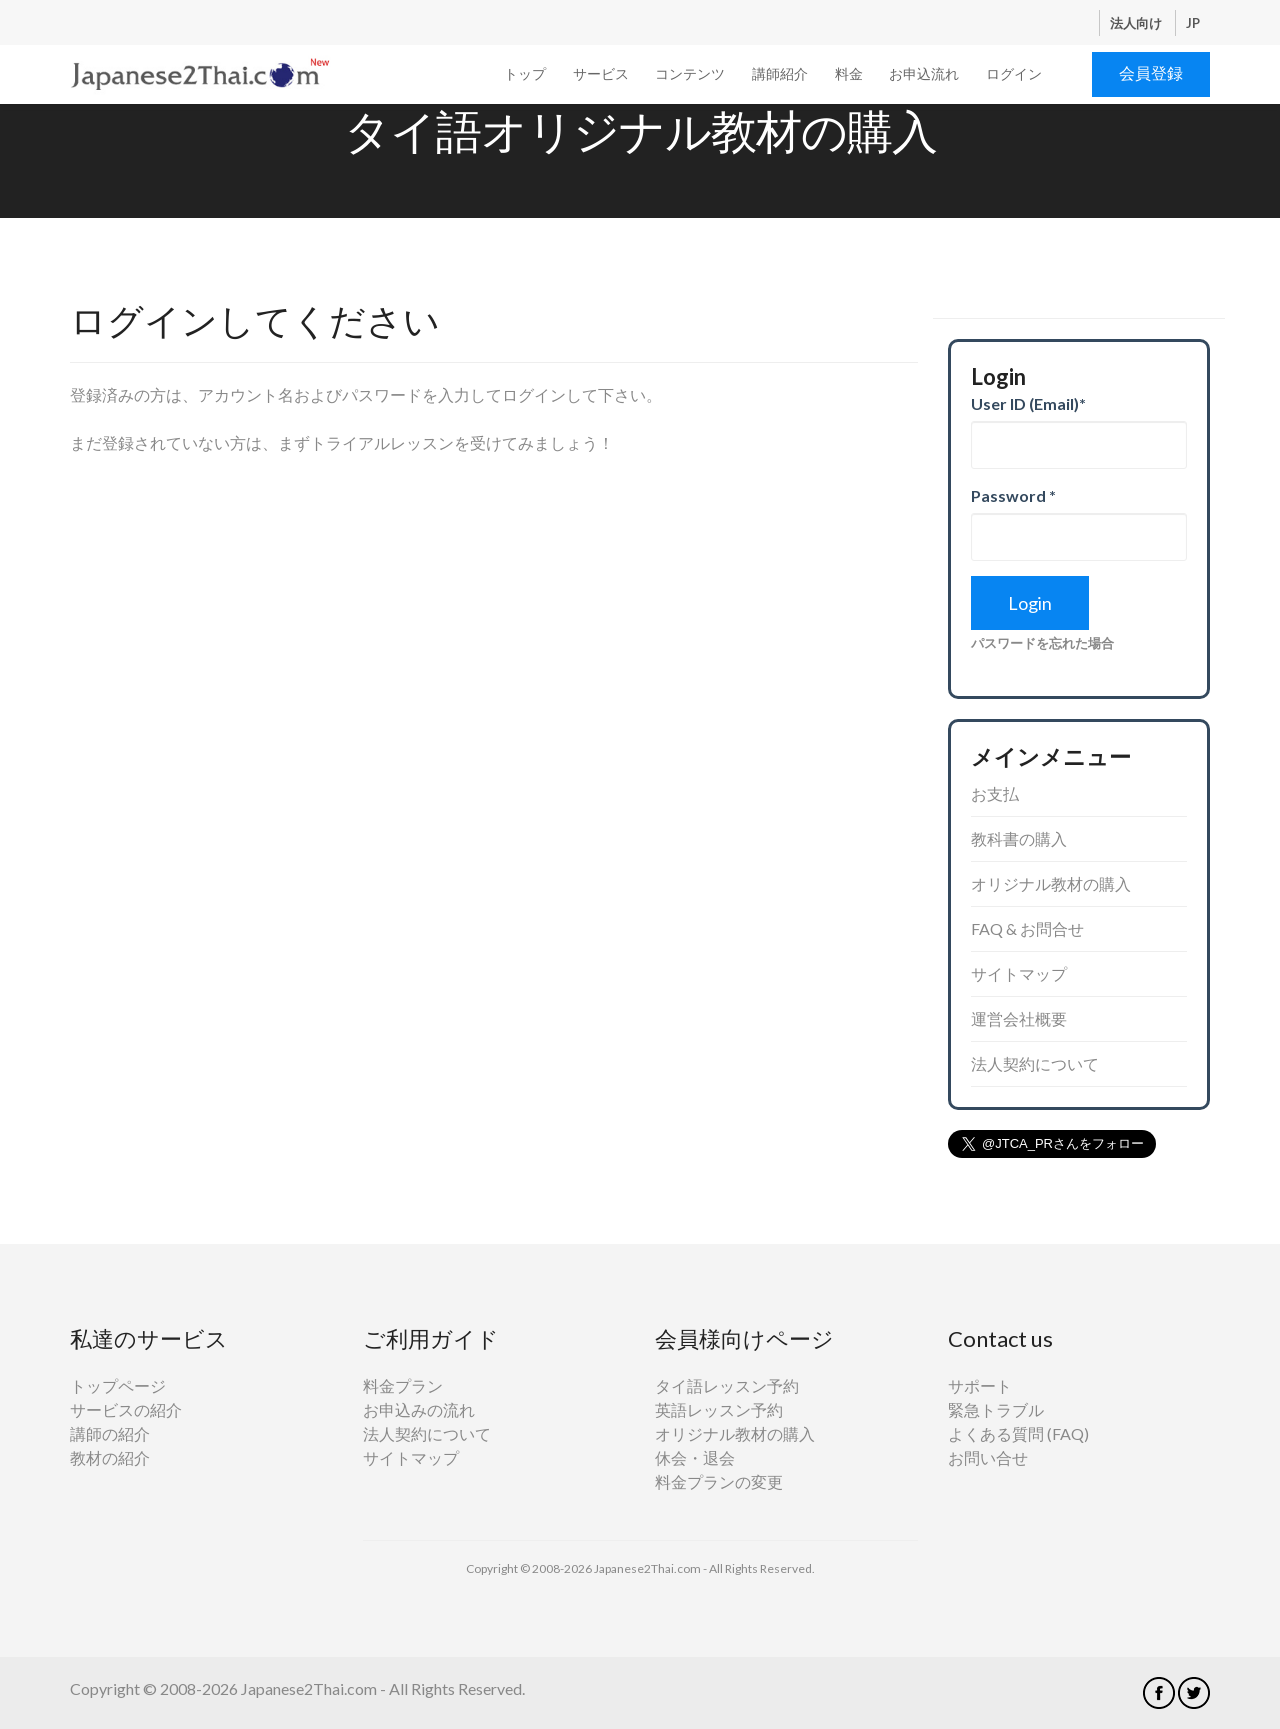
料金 (849, 73)
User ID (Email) (1028, 403)
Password (1013, 495)
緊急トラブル (996, 1409)
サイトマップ (1019, 973)
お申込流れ (924, 73)
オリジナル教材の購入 (1051, 883)
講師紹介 (780, 73)
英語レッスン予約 (719, 1409)
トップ (525, 73)
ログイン (1014, 73)
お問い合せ (988, 1457)
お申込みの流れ (419, 1409)
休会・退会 (695, 1457)
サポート (980, 1385)
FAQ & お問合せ (1027, 928)
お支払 (995, 793)
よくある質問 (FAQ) (1018, 1433)
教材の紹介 (110, 1457)
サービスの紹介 (126, 1409)
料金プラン (403, 1385)
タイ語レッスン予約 (727, 1385)
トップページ (118, 1385)
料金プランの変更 (719, 1481)
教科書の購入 (1019, 838)
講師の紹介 (110, 1433)
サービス (601, 73)
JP (1193, 23)
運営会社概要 (1019, 1018)
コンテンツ (690, 73)
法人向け (1137, 23)
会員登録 (1151, 72)
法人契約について (1035, 1063)
